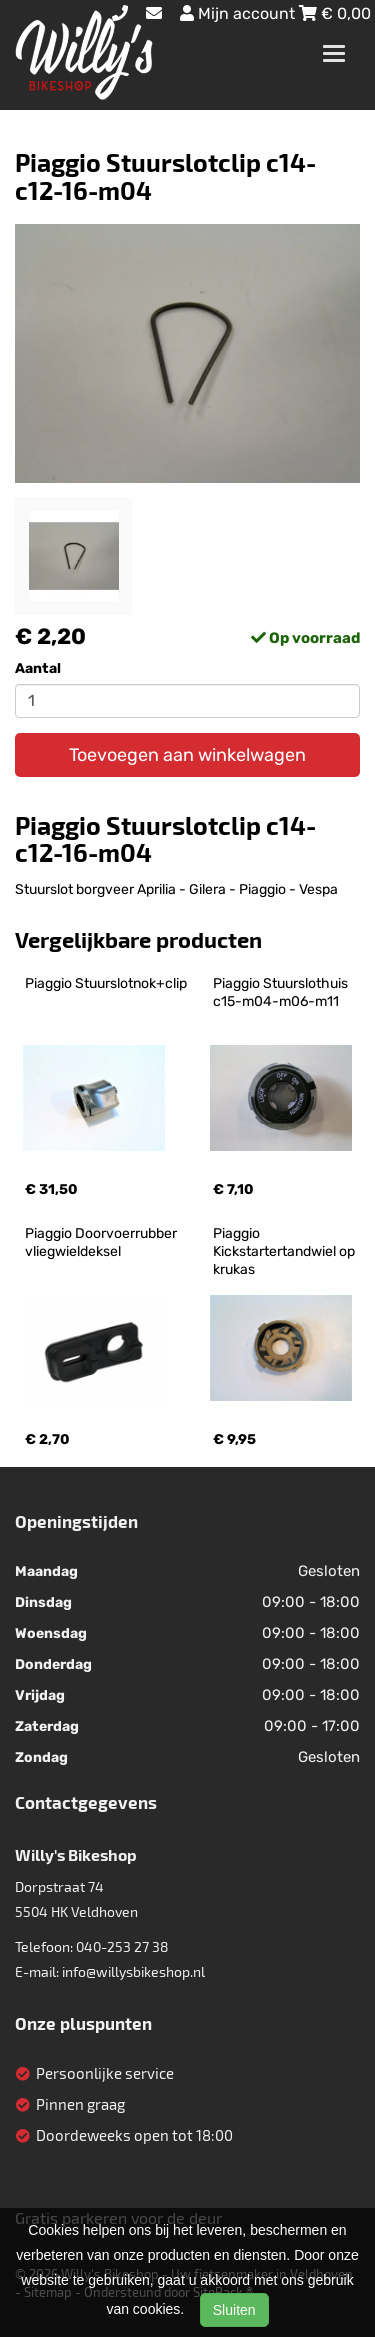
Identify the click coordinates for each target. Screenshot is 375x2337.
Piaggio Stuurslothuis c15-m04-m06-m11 (282, 992)
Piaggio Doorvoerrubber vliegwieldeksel (102, 1242)
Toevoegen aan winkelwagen (187, 755)
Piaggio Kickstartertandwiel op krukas (285, 1251)
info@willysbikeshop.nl (133, 1971)
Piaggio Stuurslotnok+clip (106, 983)
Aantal (38, 668)
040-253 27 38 (122, 1946)
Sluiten (234, 2310)
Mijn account (239, 13)
